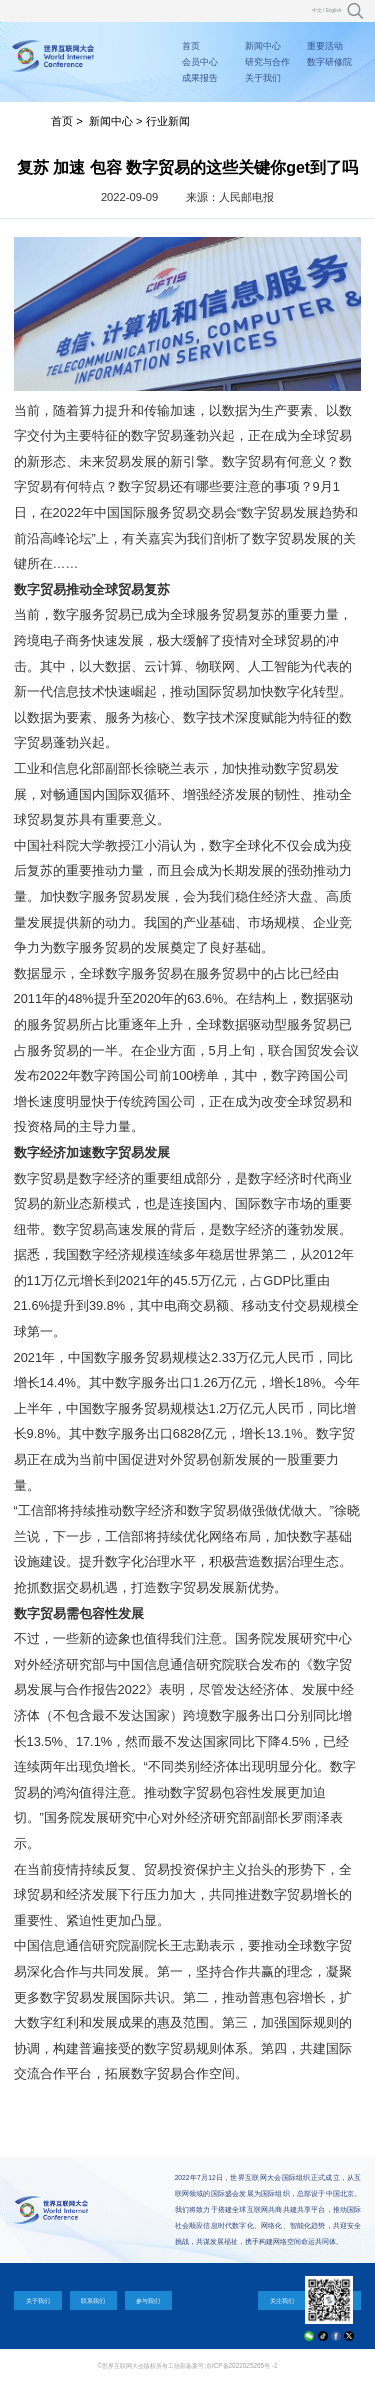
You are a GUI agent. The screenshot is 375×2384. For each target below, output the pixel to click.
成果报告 (200, 78)
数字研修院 (329, 62)
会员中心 (200, 62)
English (334, 10)
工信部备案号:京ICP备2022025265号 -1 (222, 2365)
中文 (317, 10)
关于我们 (263, 78)
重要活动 (325, 46)
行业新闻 (168, 121)
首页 (191, 46)
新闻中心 (263, 46)
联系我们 (93, 2300)
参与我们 (148, 2300)
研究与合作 (267, 62)
